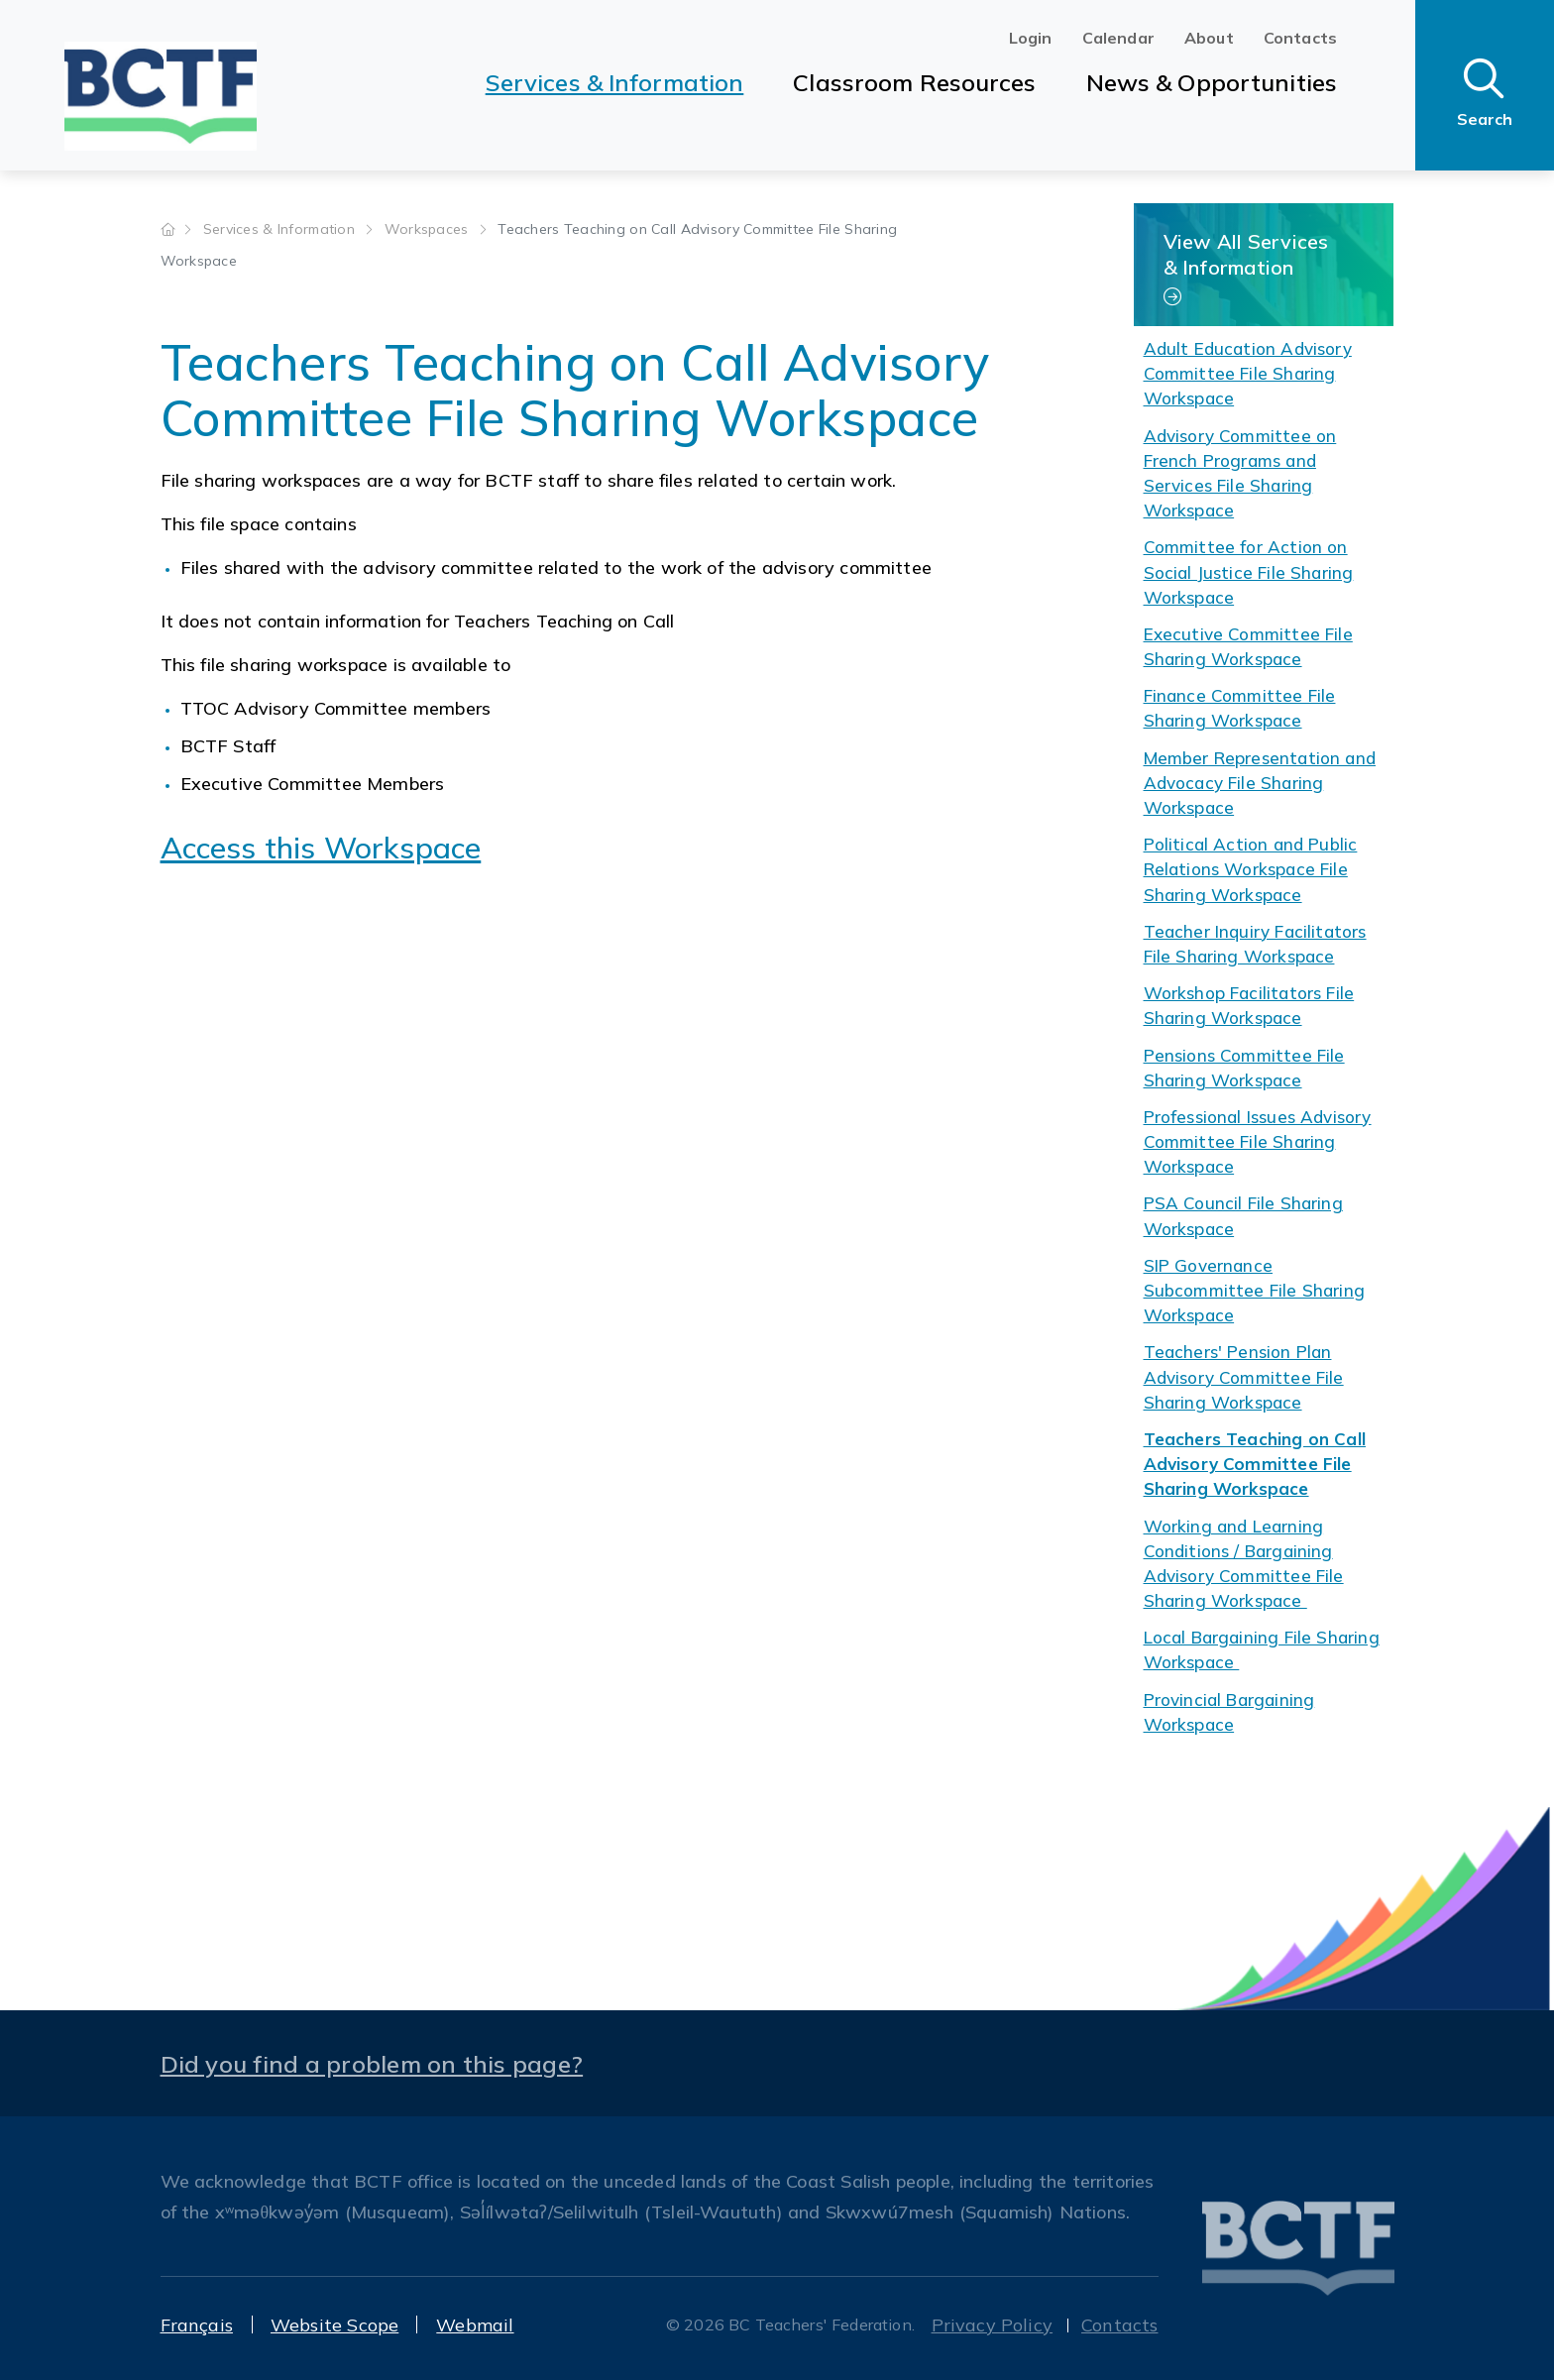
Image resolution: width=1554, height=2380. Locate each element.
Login (1031, 38)
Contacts (1300, 38)
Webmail (474, 2325)
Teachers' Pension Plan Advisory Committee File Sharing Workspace (1244, 1376)
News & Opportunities (1211, 82)
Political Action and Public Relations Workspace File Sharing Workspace (1251, 869)
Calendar (1118, 38)
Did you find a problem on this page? (372, 2064)
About (1209, 38)
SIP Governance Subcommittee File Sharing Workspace (1255, 1290)
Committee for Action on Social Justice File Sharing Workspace (1249, 571)
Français (197, 2325)
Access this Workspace (321, 847)
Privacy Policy (993, 2325)
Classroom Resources (914, 82)
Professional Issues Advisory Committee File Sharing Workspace (1258, 1141)
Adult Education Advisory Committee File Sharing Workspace (1248, 373)
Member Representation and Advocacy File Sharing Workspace (1260, 782)
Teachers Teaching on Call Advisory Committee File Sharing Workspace (1255, 1463)
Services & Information (615, 82)
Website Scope (334, 2325)
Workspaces (429, 229)
